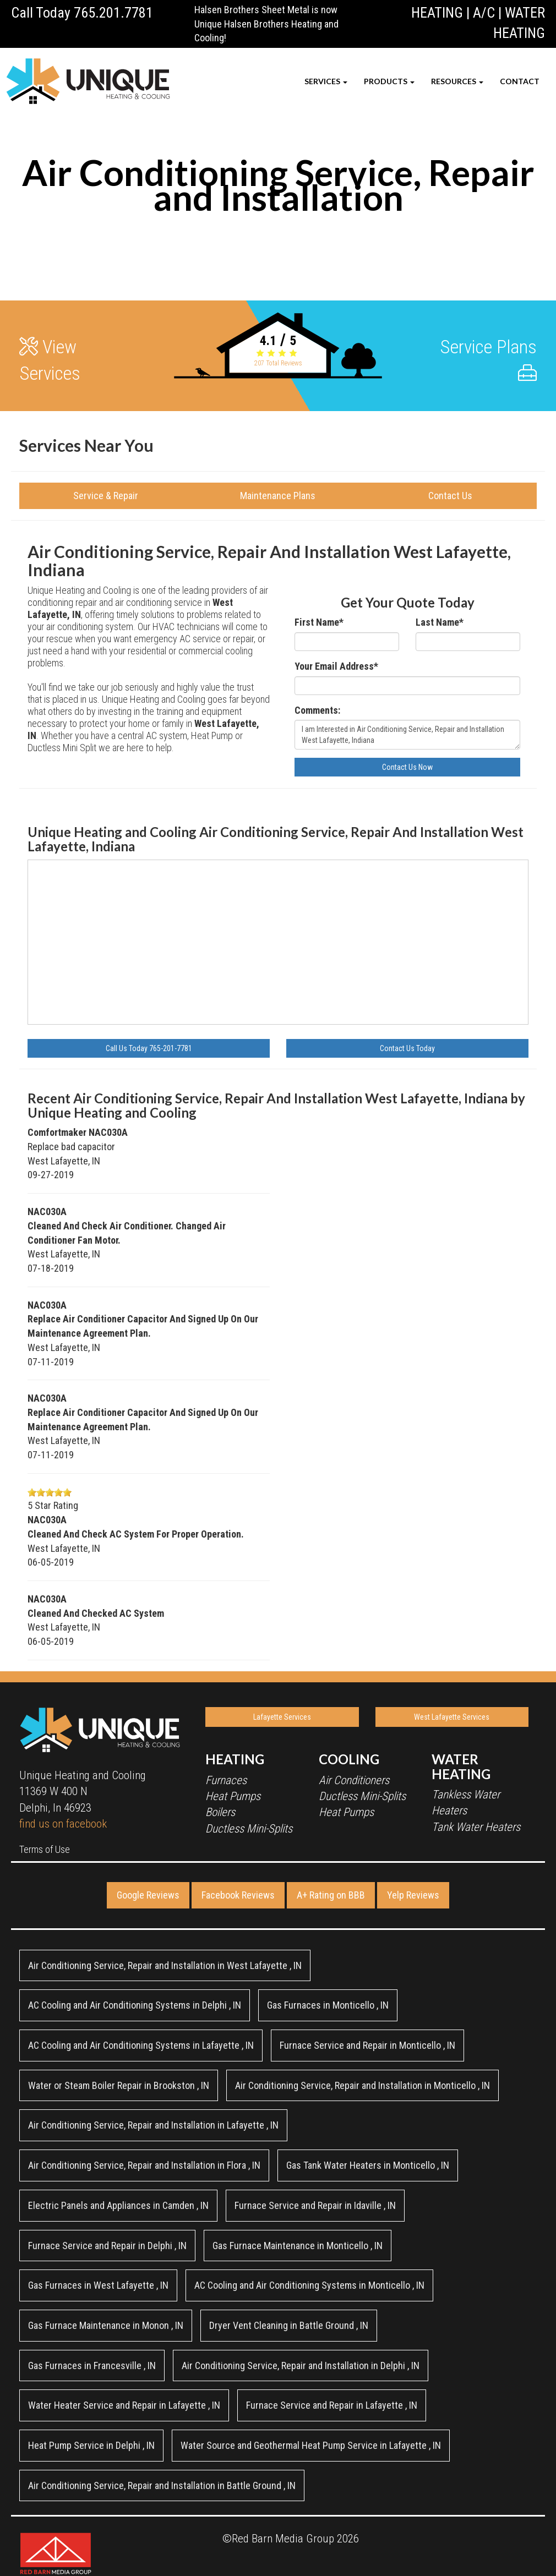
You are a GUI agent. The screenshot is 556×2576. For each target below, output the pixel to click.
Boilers (220, 1812)
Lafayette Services (282, 1717)
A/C (484, 12)
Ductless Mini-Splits (248, 1828)
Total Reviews (278, 363)
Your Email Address (336, 666)
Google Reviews (148, 1895)
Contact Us (450, 495)
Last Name (440, 622)
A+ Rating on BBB (331, 1895)
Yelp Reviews (413, 1895)
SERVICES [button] (325, 81)
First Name (319, 622)
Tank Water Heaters (476, 1827)
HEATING (437, 12)
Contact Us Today (407, 1048)
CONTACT (519, 81)
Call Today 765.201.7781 (82, 12)
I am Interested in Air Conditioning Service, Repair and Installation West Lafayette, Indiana (407, 735)
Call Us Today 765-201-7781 (149, 1048)
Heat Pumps (232, 1796)
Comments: (317, 710)
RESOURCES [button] (457, 81)
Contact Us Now (407, 767)
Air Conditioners (354, 1780)
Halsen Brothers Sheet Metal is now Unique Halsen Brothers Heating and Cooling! (266, 23)
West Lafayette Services (451, 1717)
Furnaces (226, 1780)
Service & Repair (105, 495)
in (165, 1965)
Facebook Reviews (238, 1895)
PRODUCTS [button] (389, 81)
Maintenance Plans (277, 495)
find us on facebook (63, 1823)
